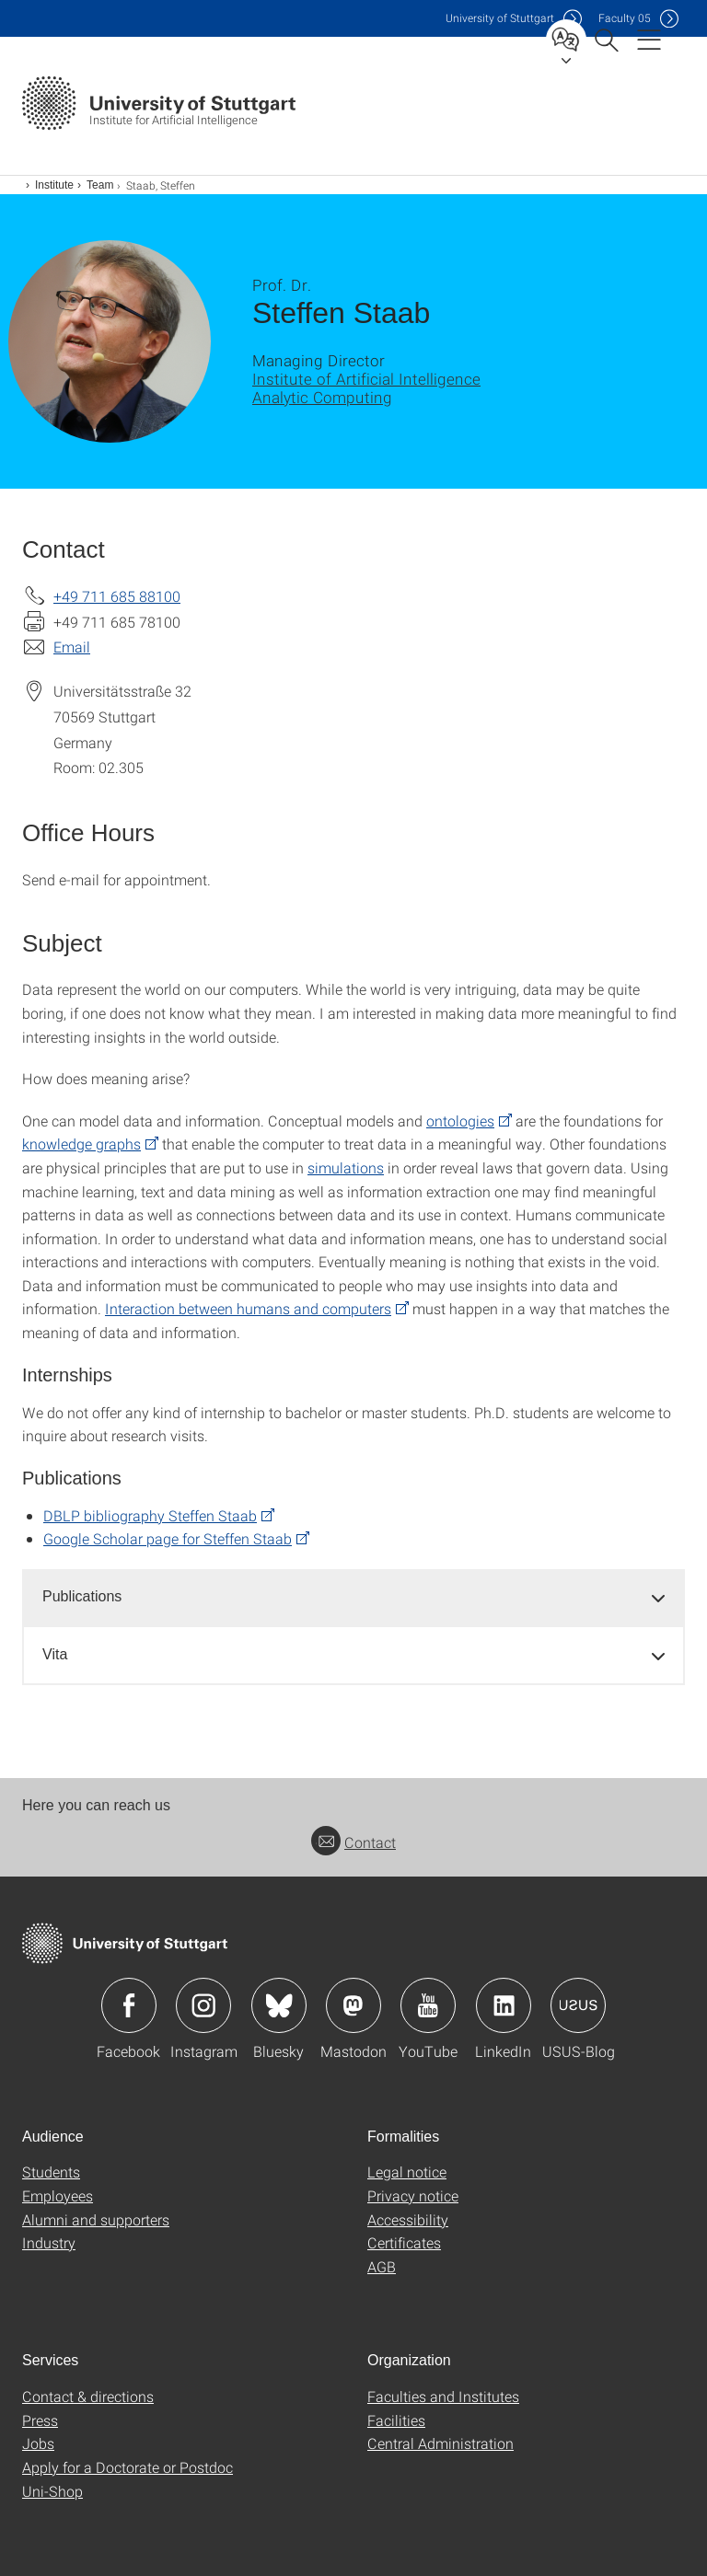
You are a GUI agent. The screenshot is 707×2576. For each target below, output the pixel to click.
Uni (500, 18)
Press (40, 2420)
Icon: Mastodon (353, 2005)
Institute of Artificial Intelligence (366, 378)
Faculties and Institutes (443, 2396)
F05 (624, 18)
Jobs (38, 2443)
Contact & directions (88, 2396)
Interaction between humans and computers (248, 1308)
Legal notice (406, 2171)
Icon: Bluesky (279, 2005)
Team (100, 185)
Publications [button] (82, 1596)
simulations (345, 1167)
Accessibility (407, 2219)
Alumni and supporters (95, 2219)
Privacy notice (412, 2195)
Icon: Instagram (203, 2005)
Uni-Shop (52, 2491)
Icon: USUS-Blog (578, 2005)
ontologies (460, 1120)
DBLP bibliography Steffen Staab (150, 1515)
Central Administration (440, 2443)
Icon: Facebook (128, 2005)
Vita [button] (54, 1654)
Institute (54, 185)
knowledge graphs (81, 1143)
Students (51, 2171)
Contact (353, 1842)
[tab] (353, 1597)
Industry (48, 2242)
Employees (57, 2195)
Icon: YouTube (428, 2005)
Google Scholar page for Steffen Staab (167, 1538)
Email (71, 646)
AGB (381, 2266)
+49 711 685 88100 (116, 596)
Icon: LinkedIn (503, 2005)
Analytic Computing (322, 397)
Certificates (404, 2242)
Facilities (396, 2420)
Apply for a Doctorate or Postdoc (127, 2467)
